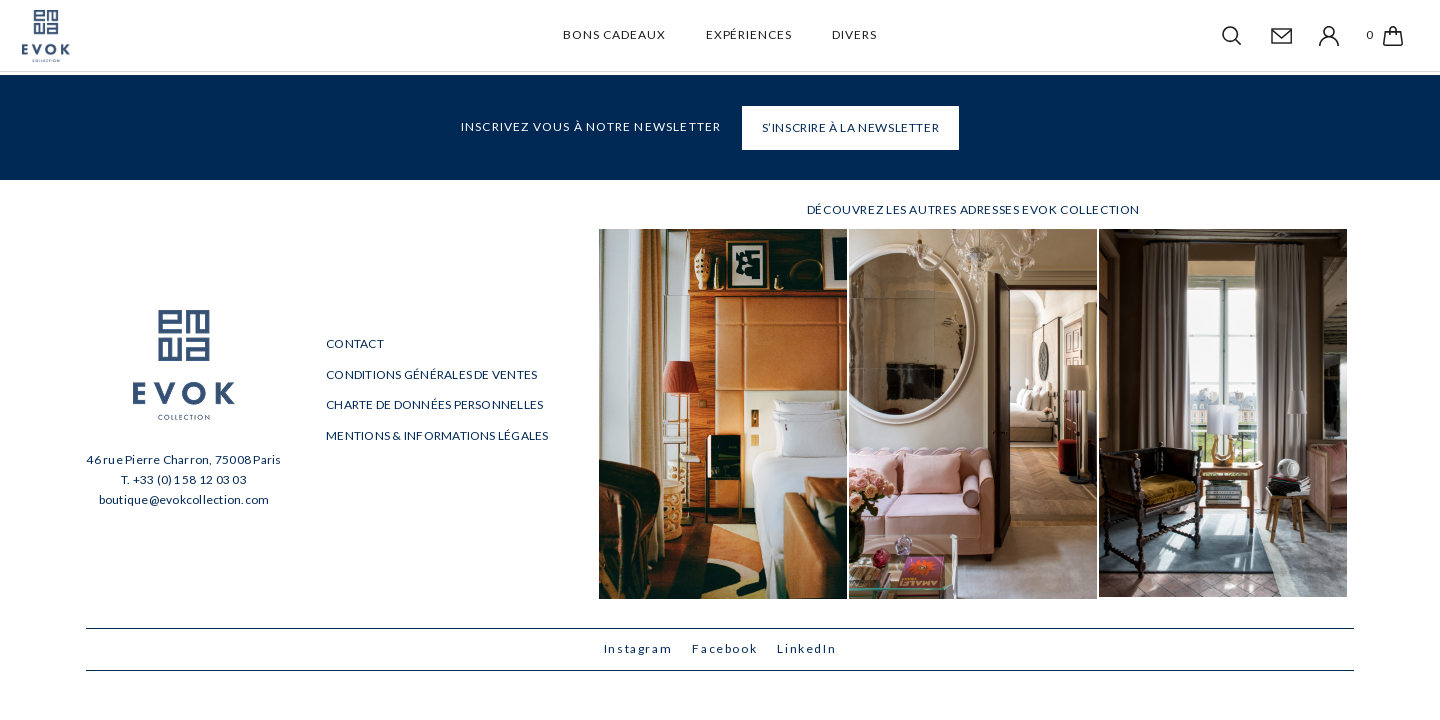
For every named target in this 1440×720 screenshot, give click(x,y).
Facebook (724, 648)
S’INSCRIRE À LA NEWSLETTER (851, 127)
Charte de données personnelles (434, 404)
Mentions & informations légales (437, 435)
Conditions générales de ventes (431, 374)
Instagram (638, 648)
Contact (355, 343)
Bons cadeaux (614, 34)
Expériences (749, 34)
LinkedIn (806, 648)
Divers (854, 34)
